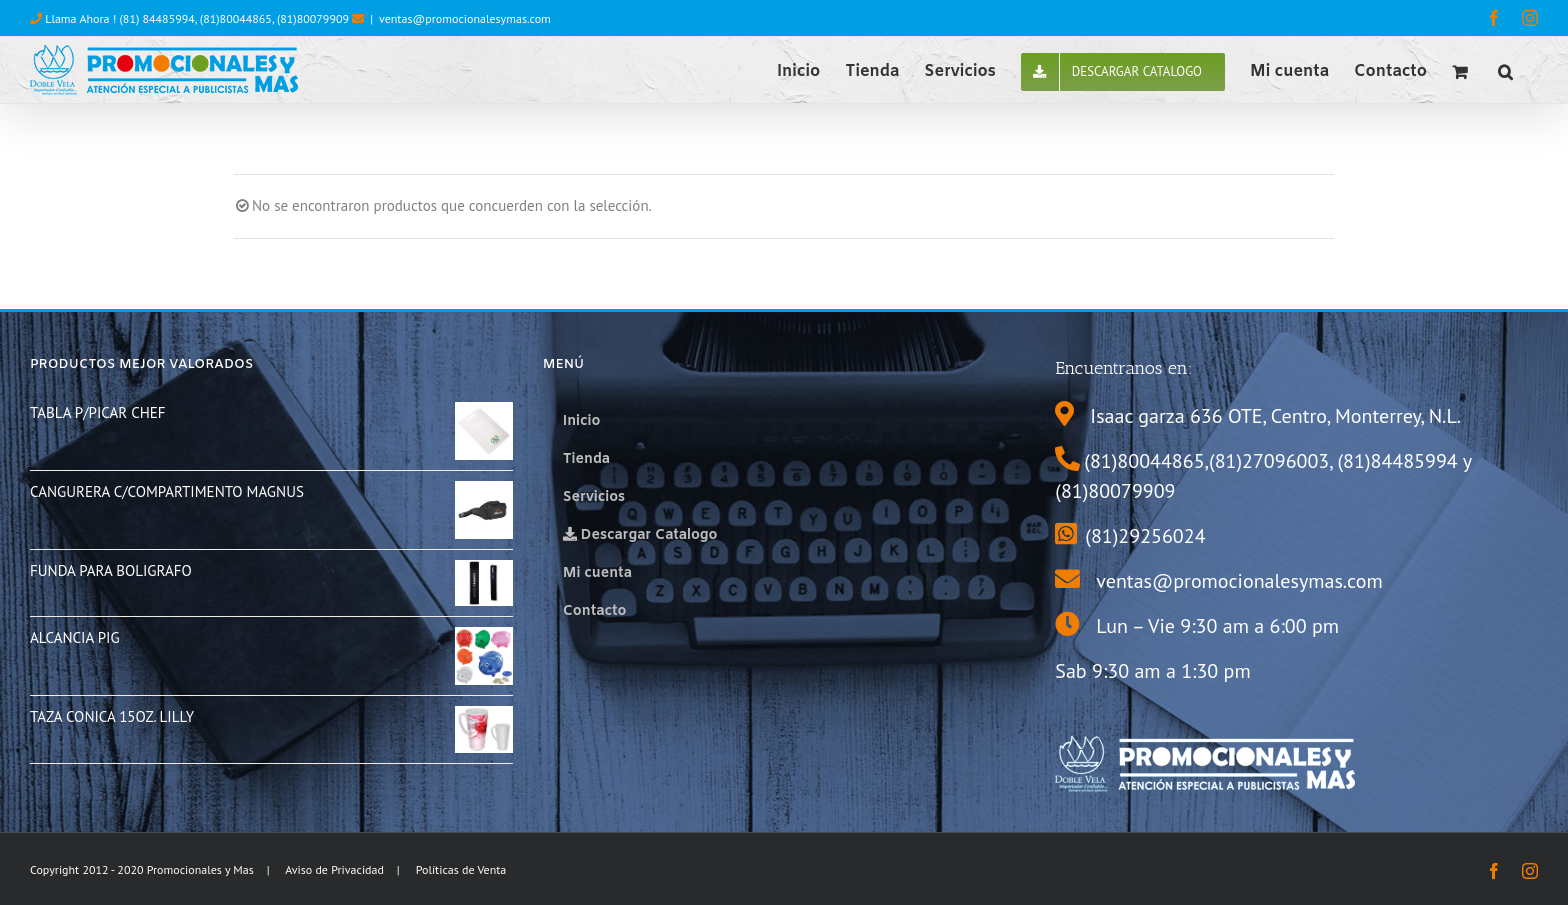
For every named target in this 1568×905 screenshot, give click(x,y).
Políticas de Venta (461, 869)
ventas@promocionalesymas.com (465, 18)
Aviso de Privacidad (334, 869)
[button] (1505, 70)
